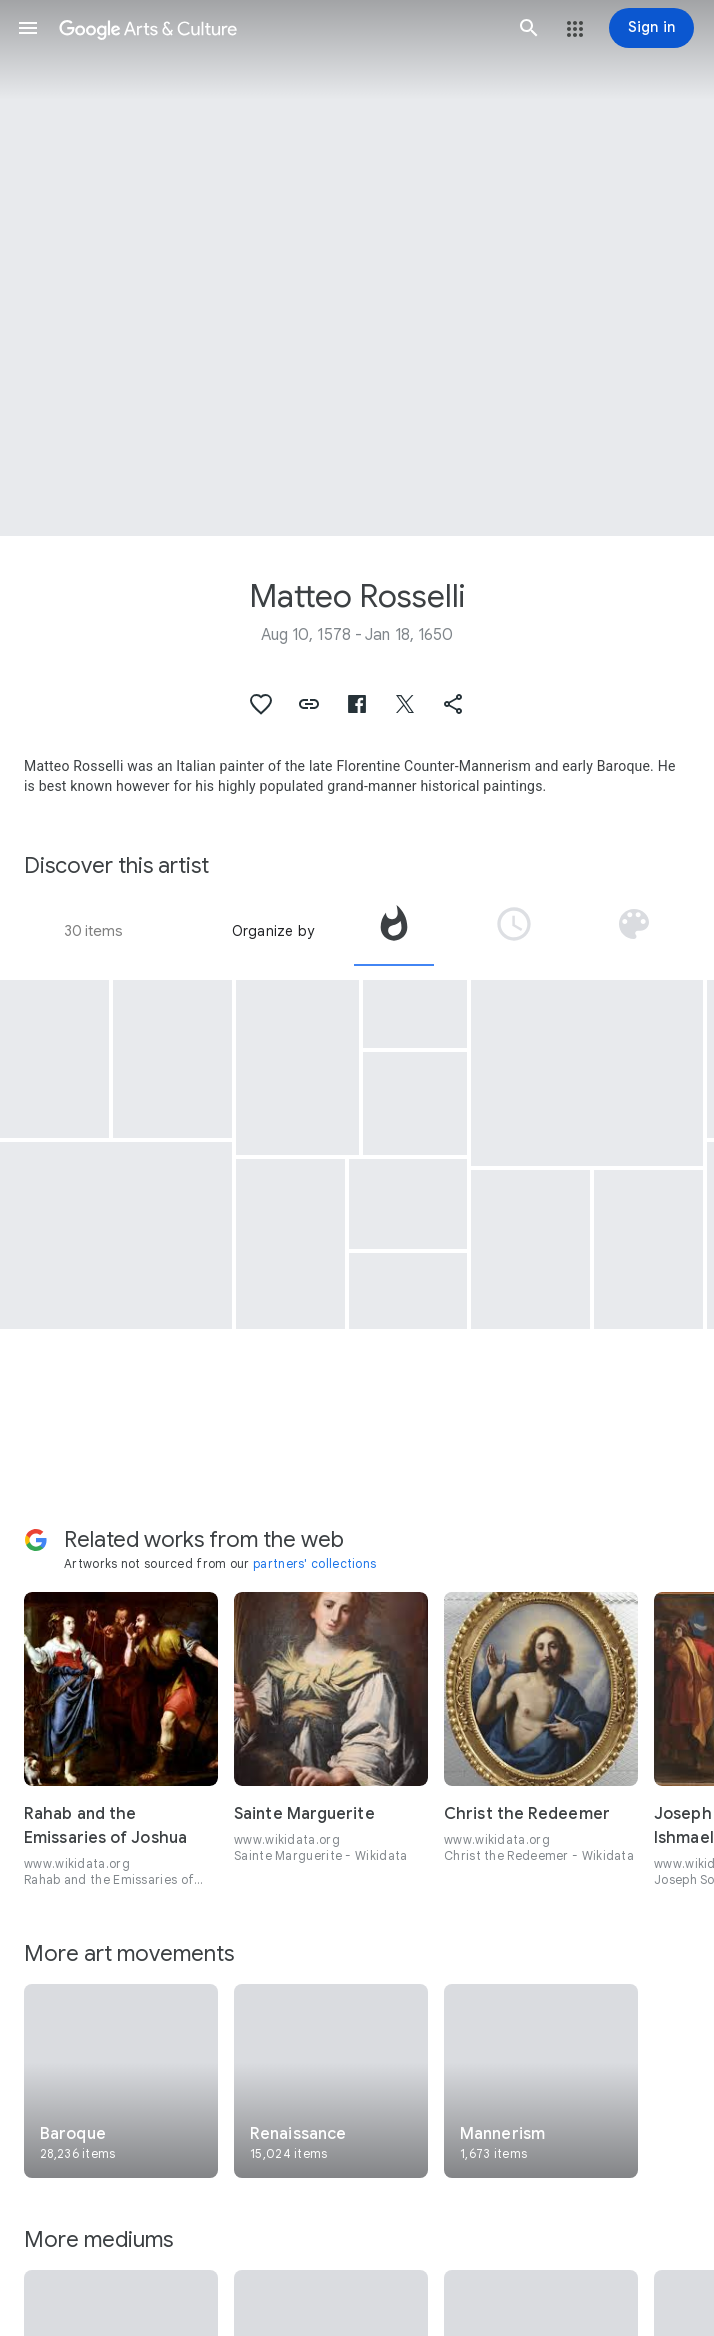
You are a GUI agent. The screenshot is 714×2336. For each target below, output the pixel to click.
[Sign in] (651, 28)
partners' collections (314, 1563)
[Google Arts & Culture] (278, 28)
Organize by (273, 931)
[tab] (394, 931)
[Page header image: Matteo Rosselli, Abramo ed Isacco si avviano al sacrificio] (357, 268)
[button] (28, 28)
